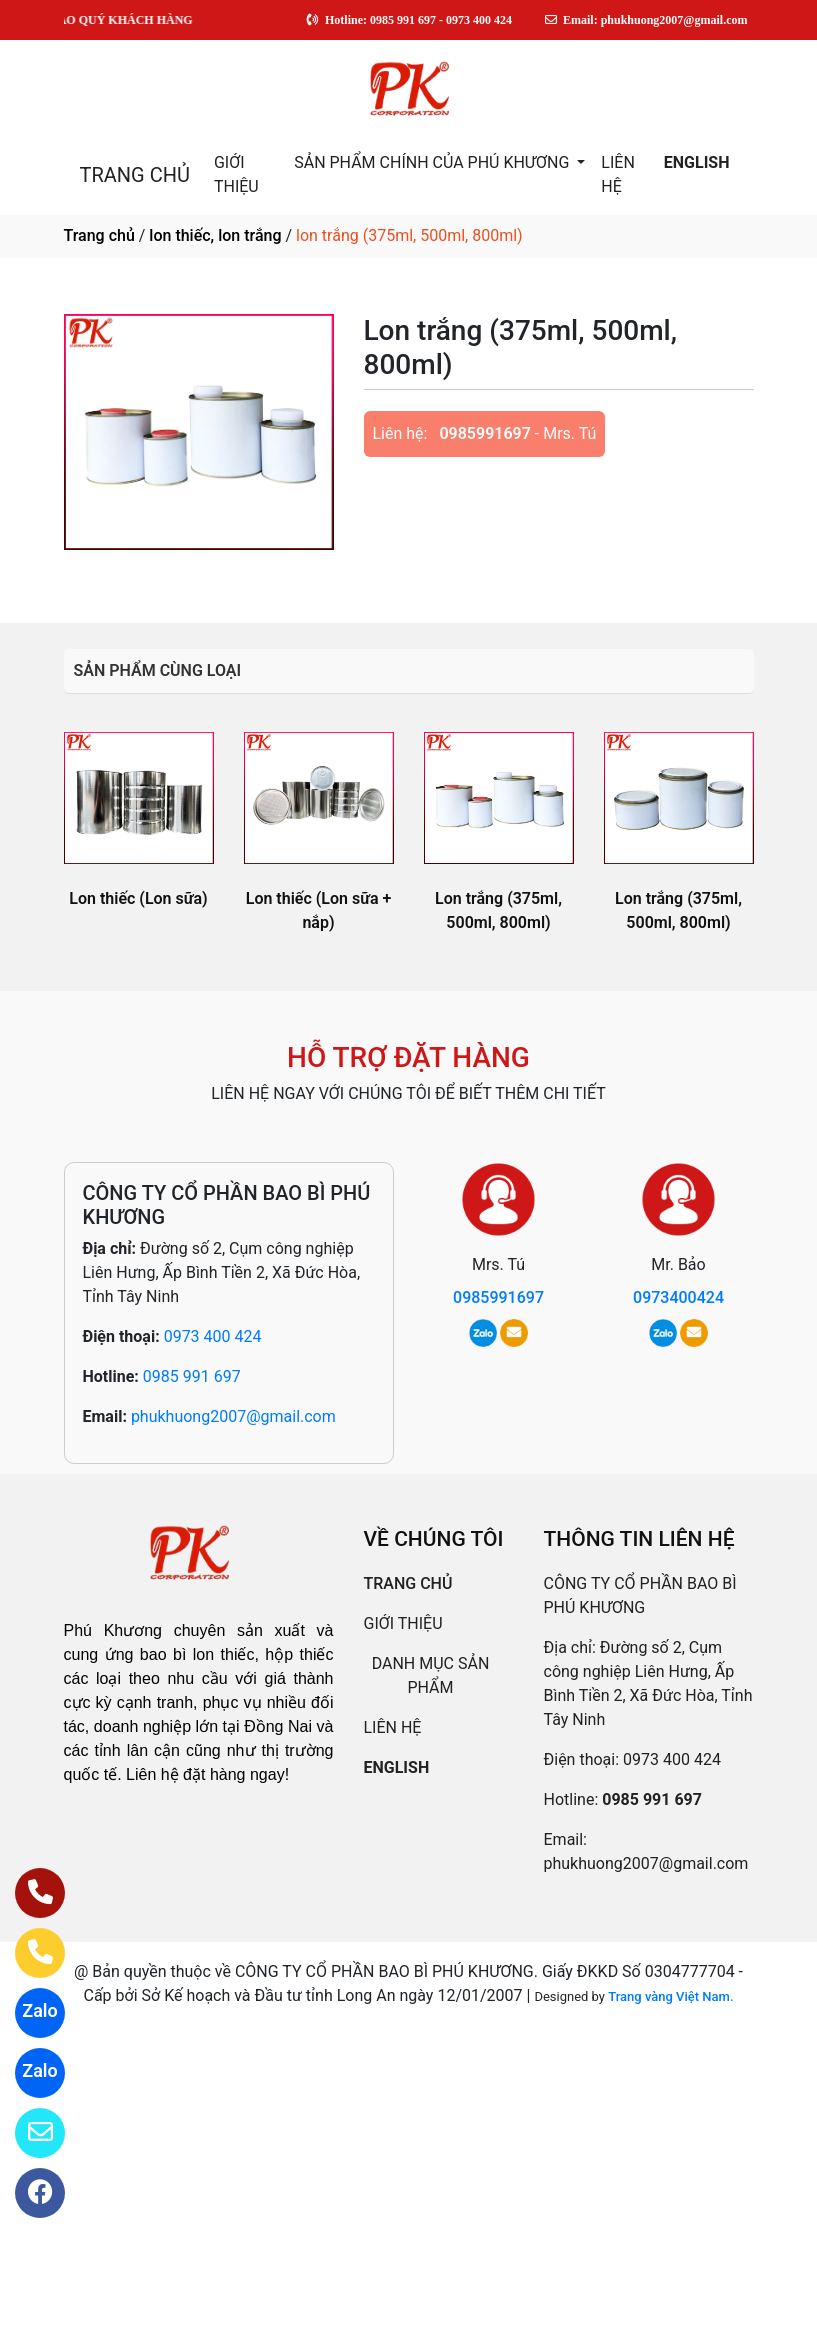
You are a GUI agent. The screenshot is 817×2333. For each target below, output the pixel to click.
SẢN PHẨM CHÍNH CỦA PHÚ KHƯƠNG (433, 162)
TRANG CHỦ (135, 175)
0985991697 (484, 433)
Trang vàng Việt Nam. (670, 1996)
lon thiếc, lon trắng (215, 235)
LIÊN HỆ (617, 174)
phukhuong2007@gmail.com (233, 1416)
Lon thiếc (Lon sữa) (138, 898)
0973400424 (678, 1297)
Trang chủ (99, 235)
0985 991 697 (192, 1376)
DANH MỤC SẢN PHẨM (431, 1675)
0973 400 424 (213, 1336)
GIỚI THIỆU (236, 174)
